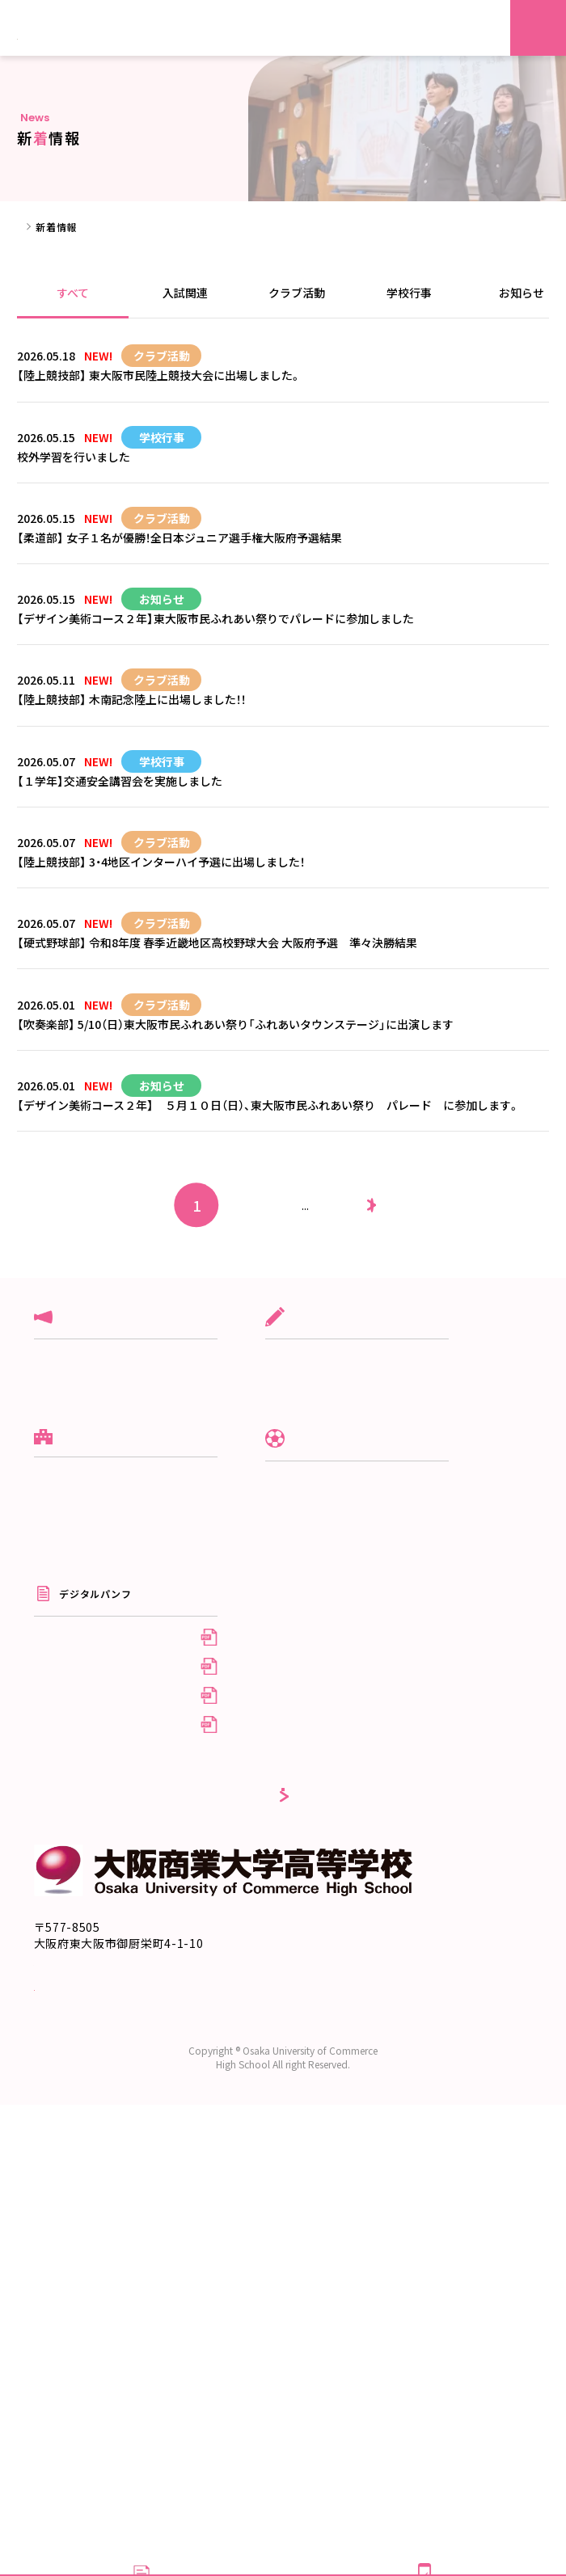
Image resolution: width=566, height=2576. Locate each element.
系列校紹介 (59, 1881)
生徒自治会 (332, 1807)
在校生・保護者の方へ (356, 1962)
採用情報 (327, 2014)
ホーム (32, 227)
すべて (73, 293)
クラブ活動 (296, 293)
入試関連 (185, 293)
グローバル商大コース (357, 1552)
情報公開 (54, 1855)
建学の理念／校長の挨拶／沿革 (105, 1725)
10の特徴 (55, 1778)
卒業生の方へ (338, 1988)
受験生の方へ (338, 1935)
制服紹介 (327, 1755)
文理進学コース (342, 1578)
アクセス (54, 1829)
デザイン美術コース (352, 1631)
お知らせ (54, 1631)
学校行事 (409, 293)
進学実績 (54, 1804)
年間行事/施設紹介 (350, 1781)
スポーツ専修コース (352, 1604)
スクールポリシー (75, 1751)
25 (333, 1388)
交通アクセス (69, 2363)
